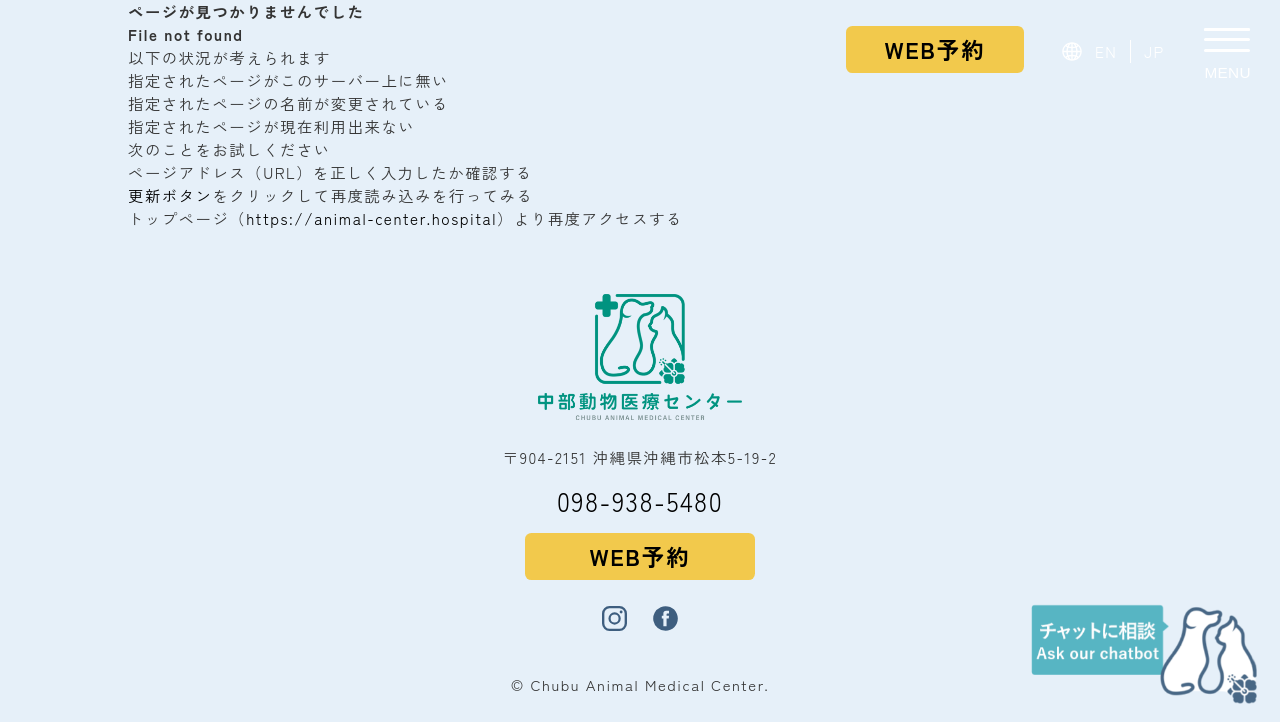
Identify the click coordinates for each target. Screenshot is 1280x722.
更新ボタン (170, 195)
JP (1154, 51)
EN (1106, 51)
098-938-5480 (640, 500)
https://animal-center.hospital (371, 218)
